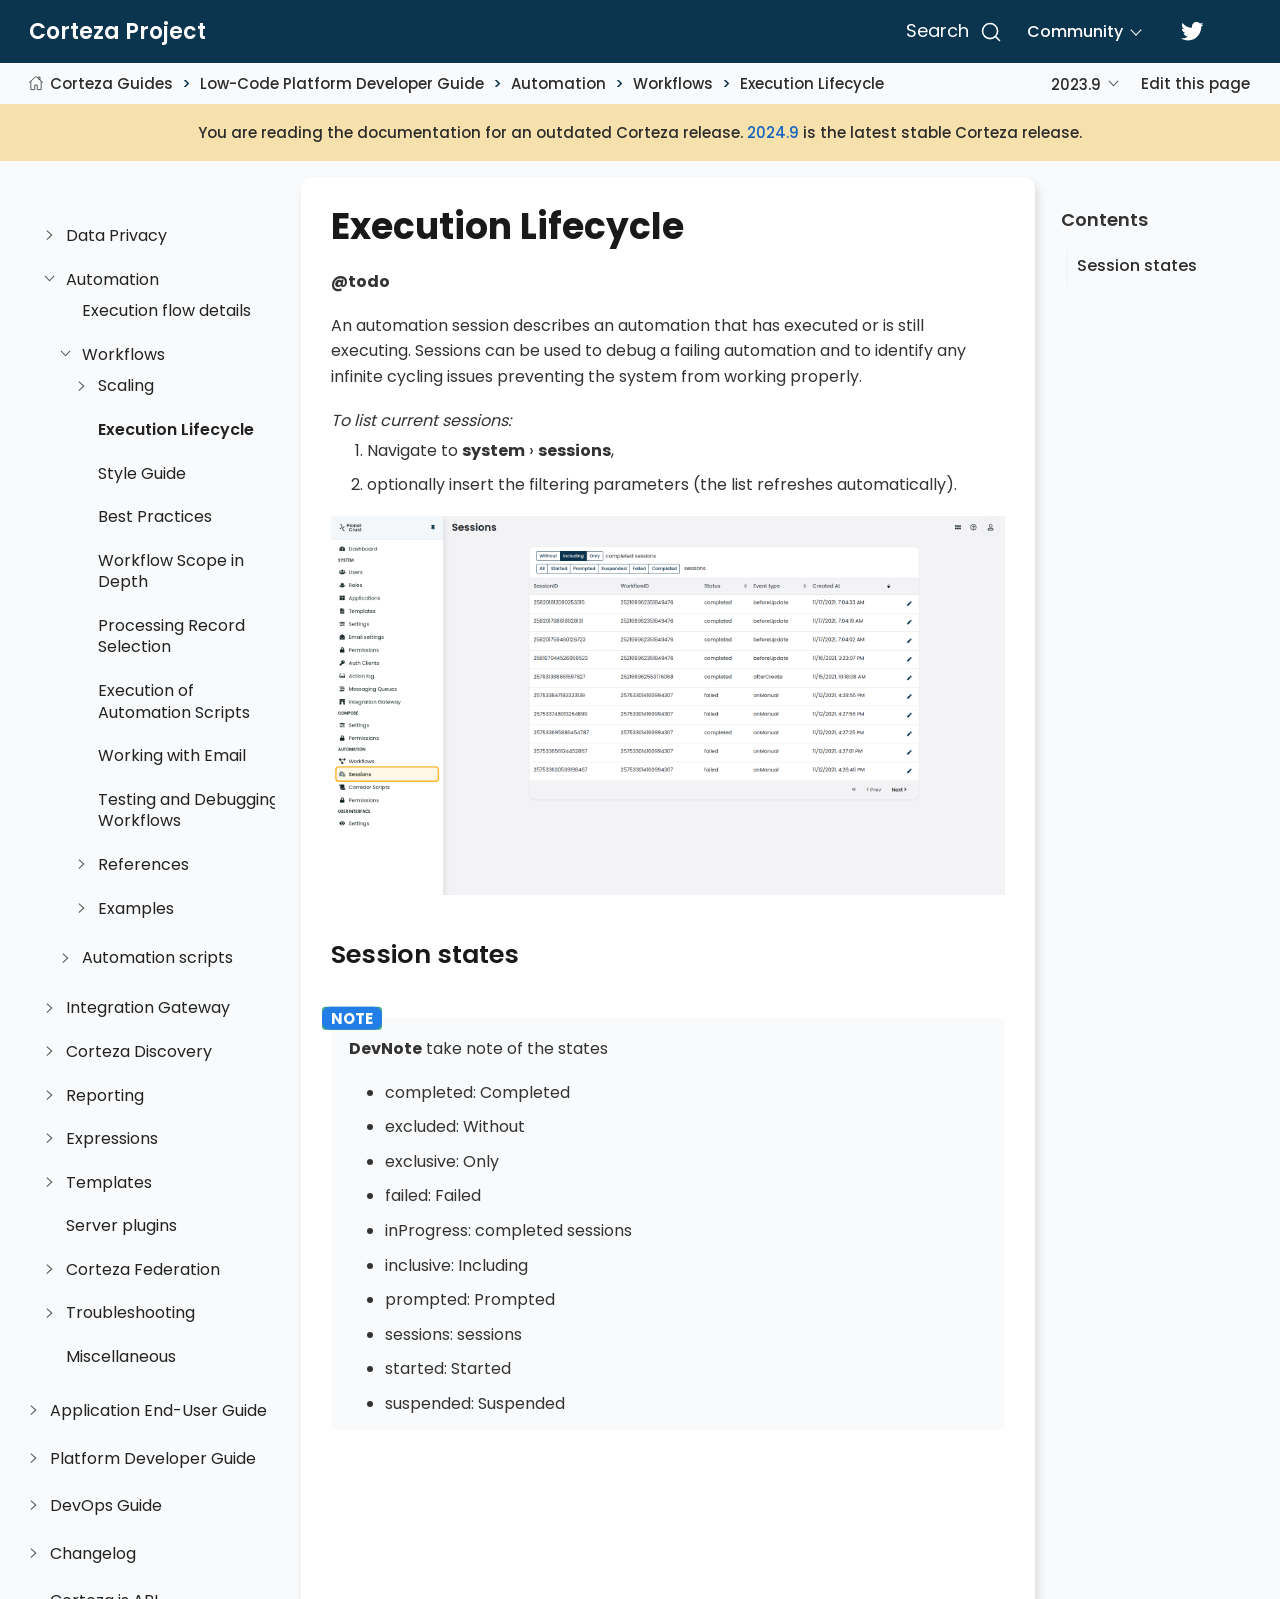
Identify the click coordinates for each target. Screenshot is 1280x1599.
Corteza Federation (143, 1270)
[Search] (950, 32)
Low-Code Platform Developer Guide (342, 83)
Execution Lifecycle (812, 83)
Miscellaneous (121, 1357)
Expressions (112, 1139)
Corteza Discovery (139, 1052)
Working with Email (172, 756)
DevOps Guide (106, 1506)
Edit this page (1195, 83)
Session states (1137, 265)
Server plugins (121, 1226)
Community (1075, 31)
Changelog (93, 1554)
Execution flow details (166, 311)
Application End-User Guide (158, 1411)
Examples (136, 909)
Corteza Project (117, 32)
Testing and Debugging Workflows (188, 810)
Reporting (105, 1096)
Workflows (673, 83)
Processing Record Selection (171, 636)
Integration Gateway (148, 1008)
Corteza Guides (111, 83)
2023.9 (1076, 84)
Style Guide (142, 474)
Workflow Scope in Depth (171, 571)
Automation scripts (157, 958)
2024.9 (773, 132)
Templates (109, 1183)
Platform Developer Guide (153, 1459)
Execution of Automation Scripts (174, 701)
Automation (558, 83)
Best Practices (155, 517)
